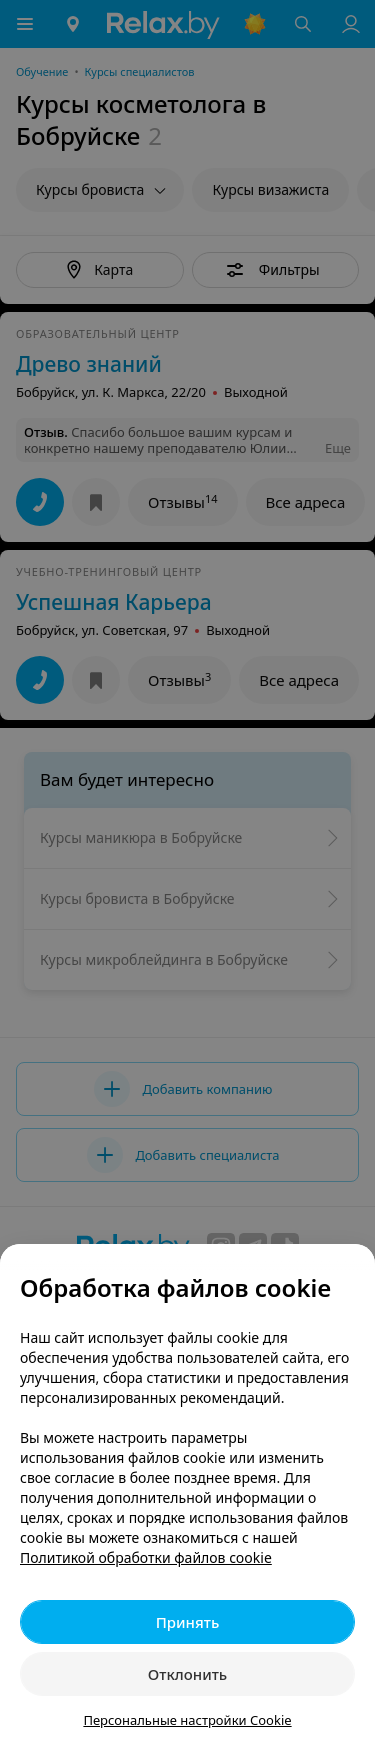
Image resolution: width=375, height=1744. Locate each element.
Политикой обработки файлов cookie (146, 1557)
